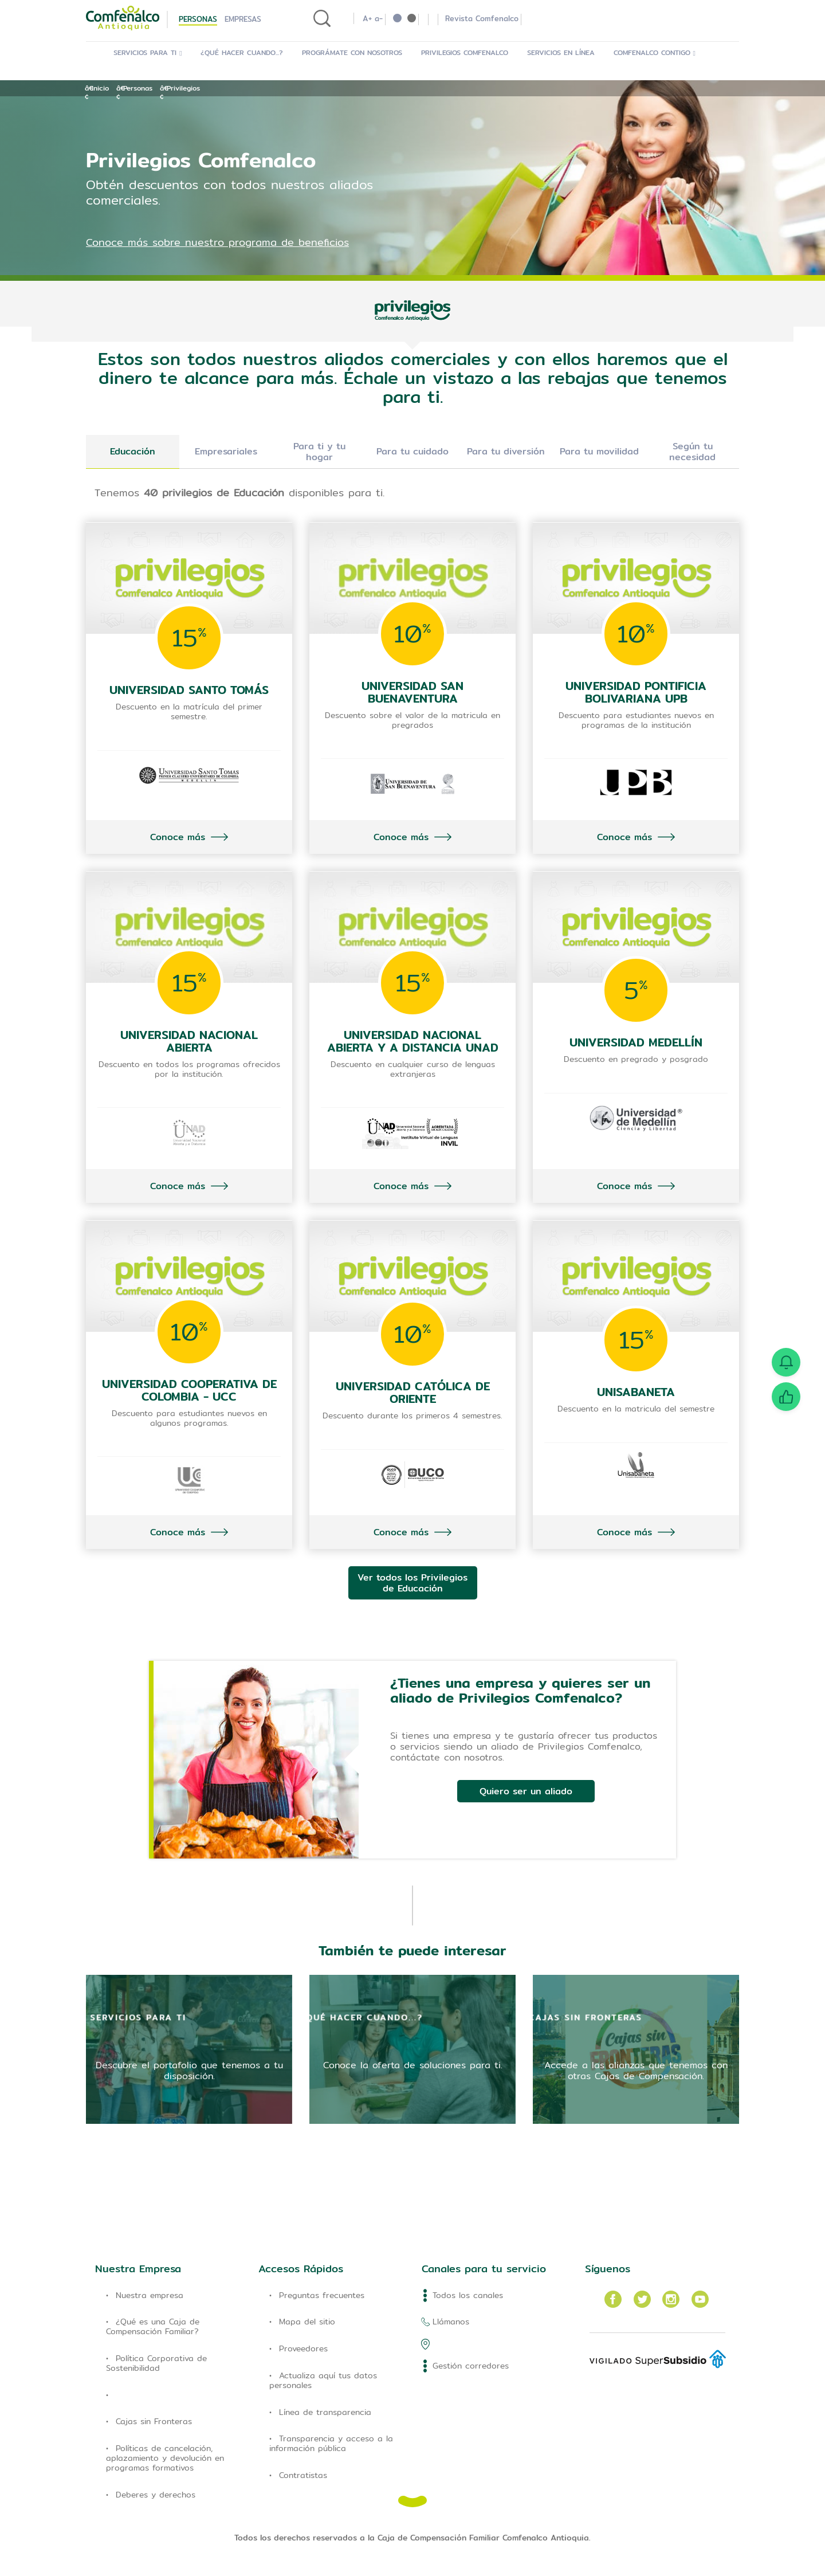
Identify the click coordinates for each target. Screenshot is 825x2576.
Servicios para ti (147, 52)
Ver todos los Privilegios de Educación (412, 1582)
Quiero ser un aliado (526, 1791)
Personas (198, 19)
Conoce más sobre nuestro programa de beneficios (217, 242)
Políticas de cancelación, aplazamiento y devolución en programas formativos (165, 2458)
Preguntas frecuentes (321, 2295)
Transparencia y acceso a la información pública (331, 2443)
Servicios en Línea (561, 52)
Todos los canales (468, 2295)
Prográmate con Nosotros (352, 52)
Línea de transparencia (325, 2412)
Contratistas (303, 2475)
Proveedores (303, 2348)
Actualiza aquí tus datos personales (323, 2380)
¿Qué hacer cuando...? (242, 52)
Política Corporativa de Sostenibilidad (156, 2363)
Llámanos (451, 2321)
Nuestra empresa (149, 2295)
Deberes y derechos (155, 2494)
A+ (367, 18)
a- (379, 18)
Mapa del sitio (307, 2321)
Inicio (100, 88)
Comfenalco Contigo (655, 52)
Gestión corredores (471, 2365)
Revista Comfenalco (481, 18)
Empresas (243, 19)
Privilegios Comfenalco (464, 52)
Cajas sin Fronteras (154, 2421)
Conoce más (177, 837)
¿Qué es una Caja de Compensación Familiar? (152, 2326)
